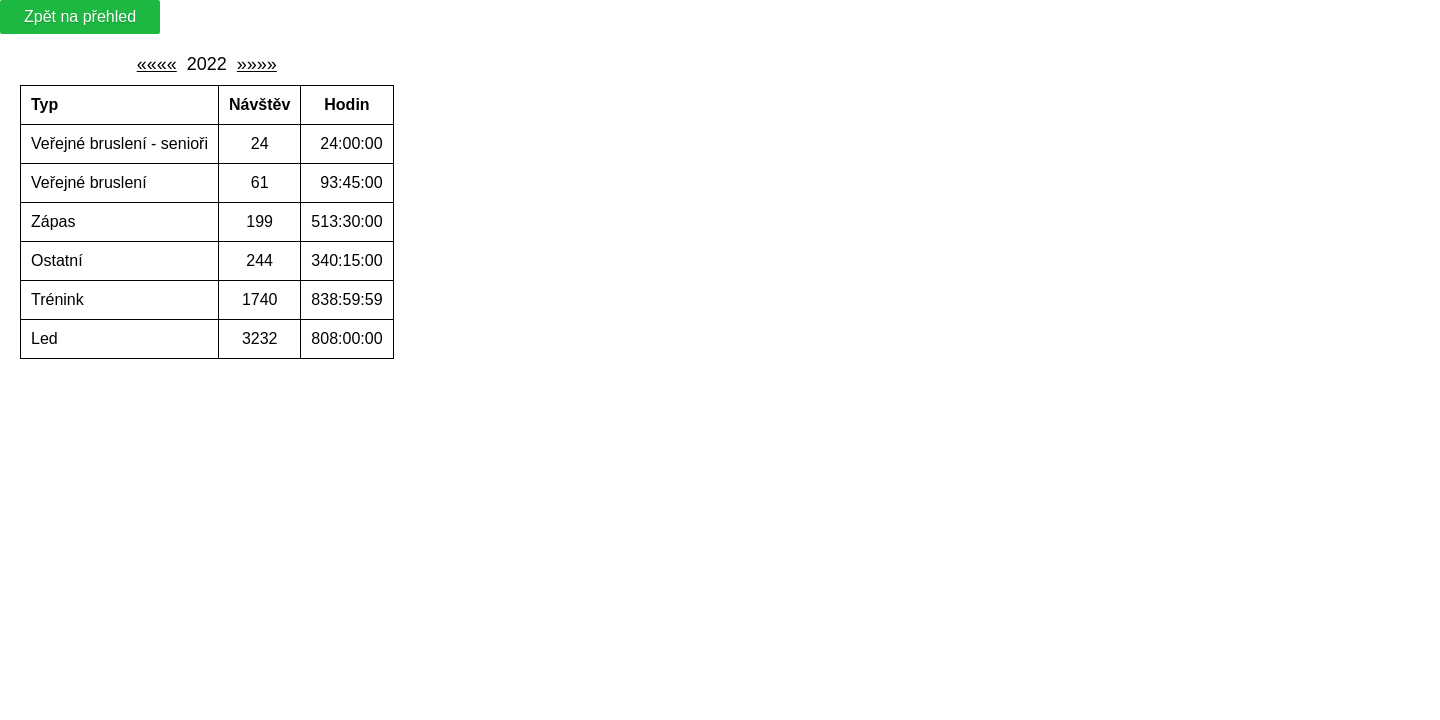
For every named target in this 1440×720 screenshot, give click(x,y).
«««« (157, 64)
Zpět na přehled (80, 16)
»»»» (257, 64)
